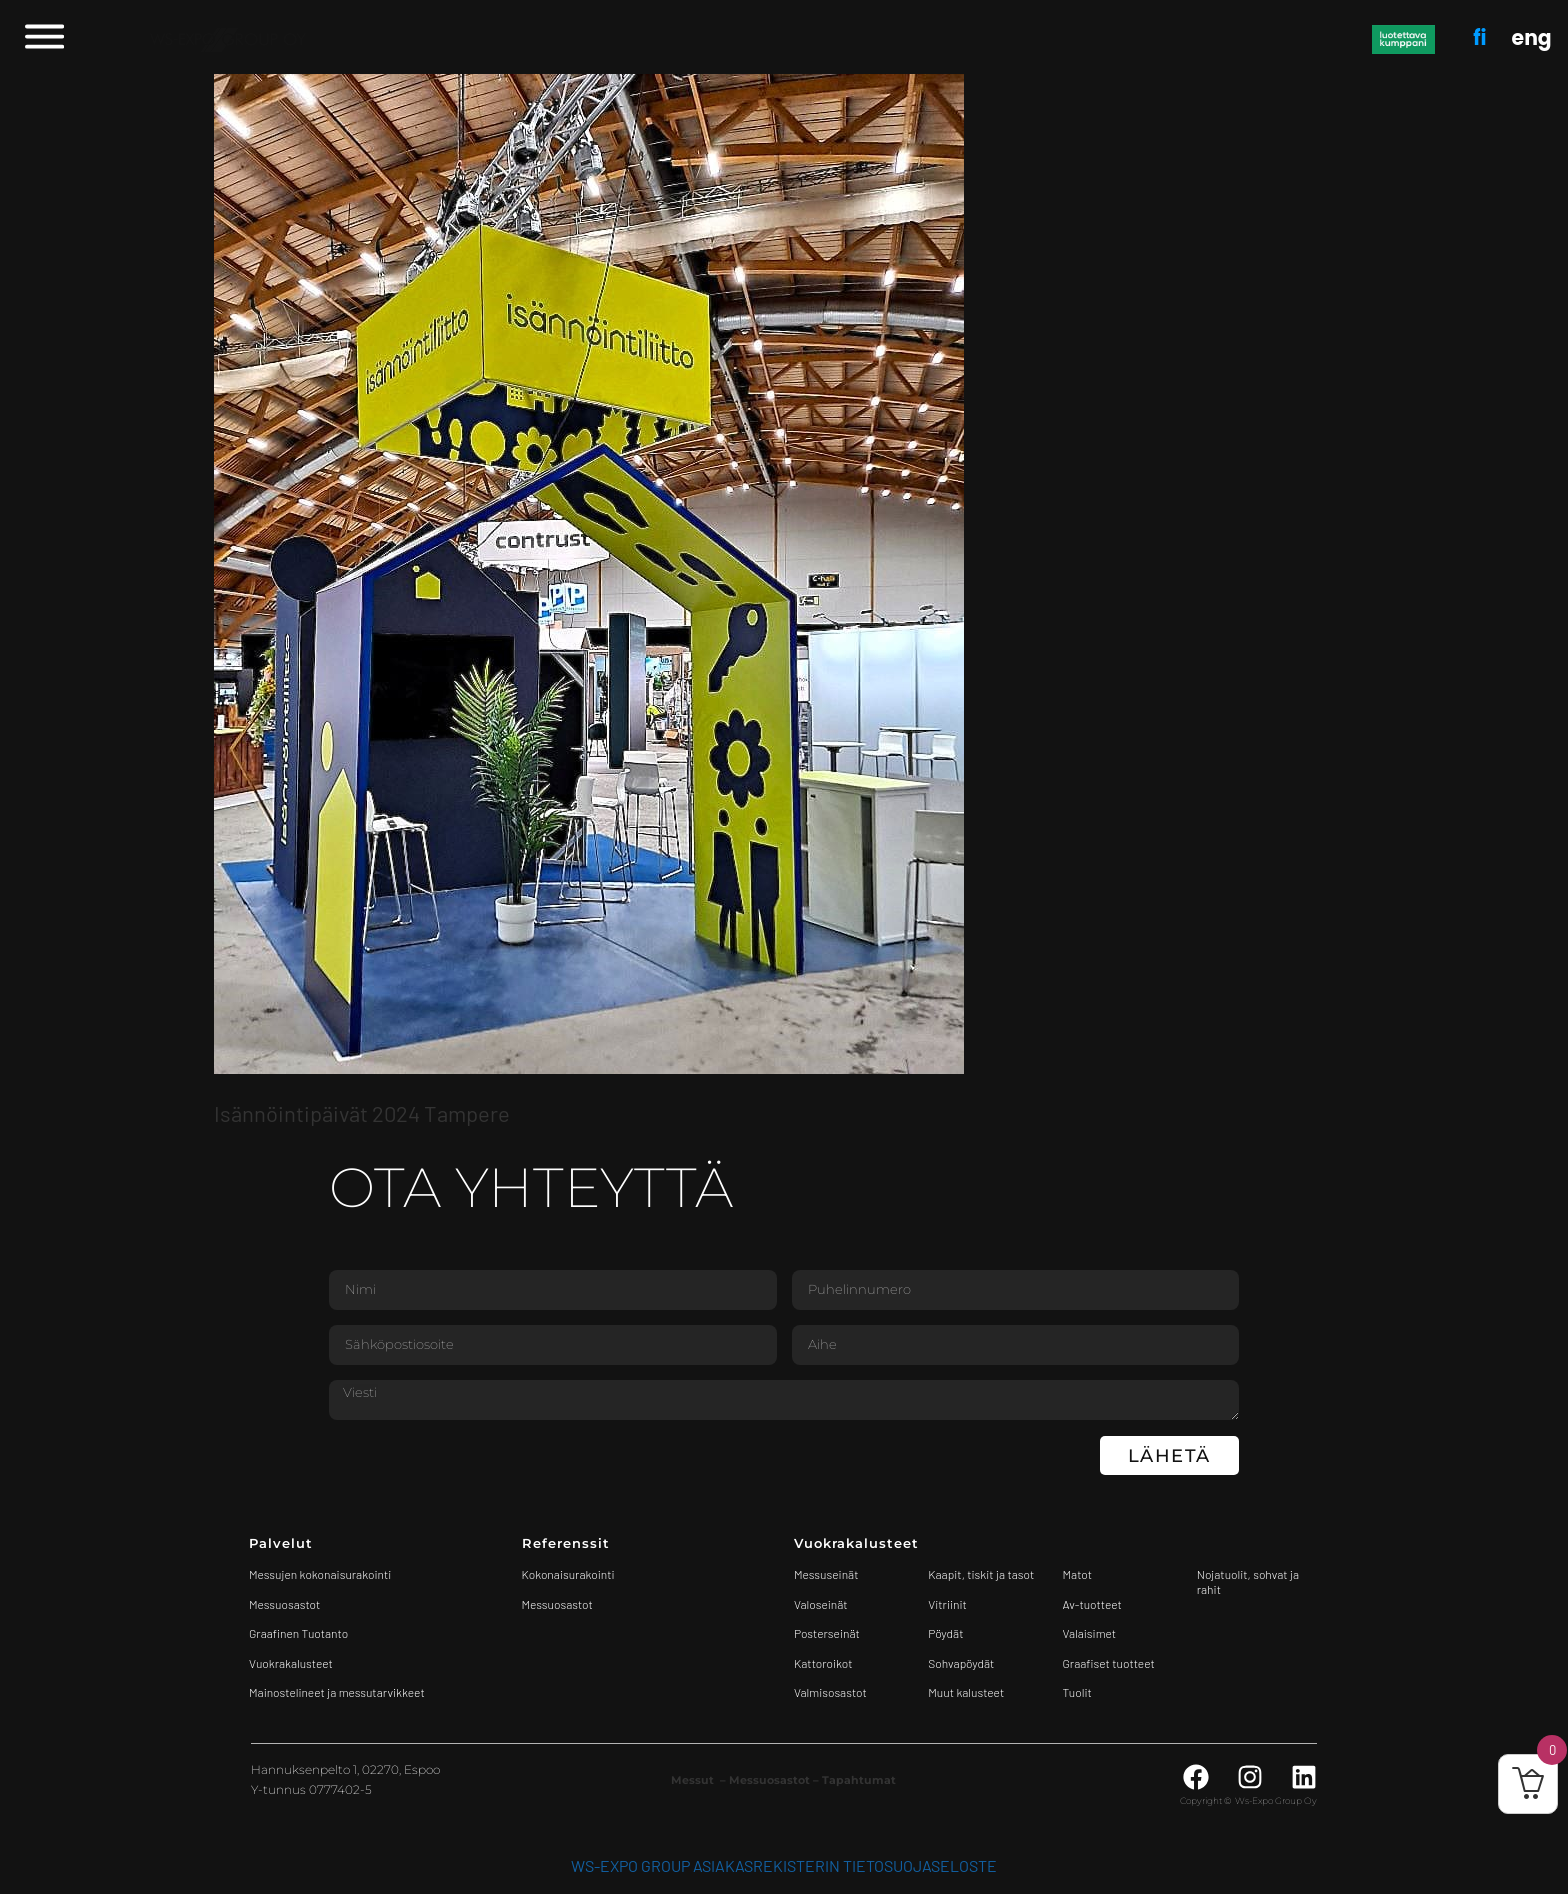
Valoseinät (821, 1604)
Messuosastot (557, 1604)
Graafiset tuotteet (1109, 1663)
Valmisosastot (830, 1692)
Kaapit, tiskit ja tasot (981, 1574)
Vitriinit (947, 1604)
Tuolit (1079, 1692)
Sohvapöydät (961, 1663)
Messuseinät (826, 1574)
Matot (1077, 1574)
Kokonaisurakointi (568, 1574)
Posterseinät (827, 1633)
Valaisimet (1090, 1633)
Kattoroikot (823, 1663)
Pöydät (945, 1633)
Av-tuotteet (1092, 1604)
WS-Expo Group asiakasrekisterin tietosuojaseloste (784, 1865)
